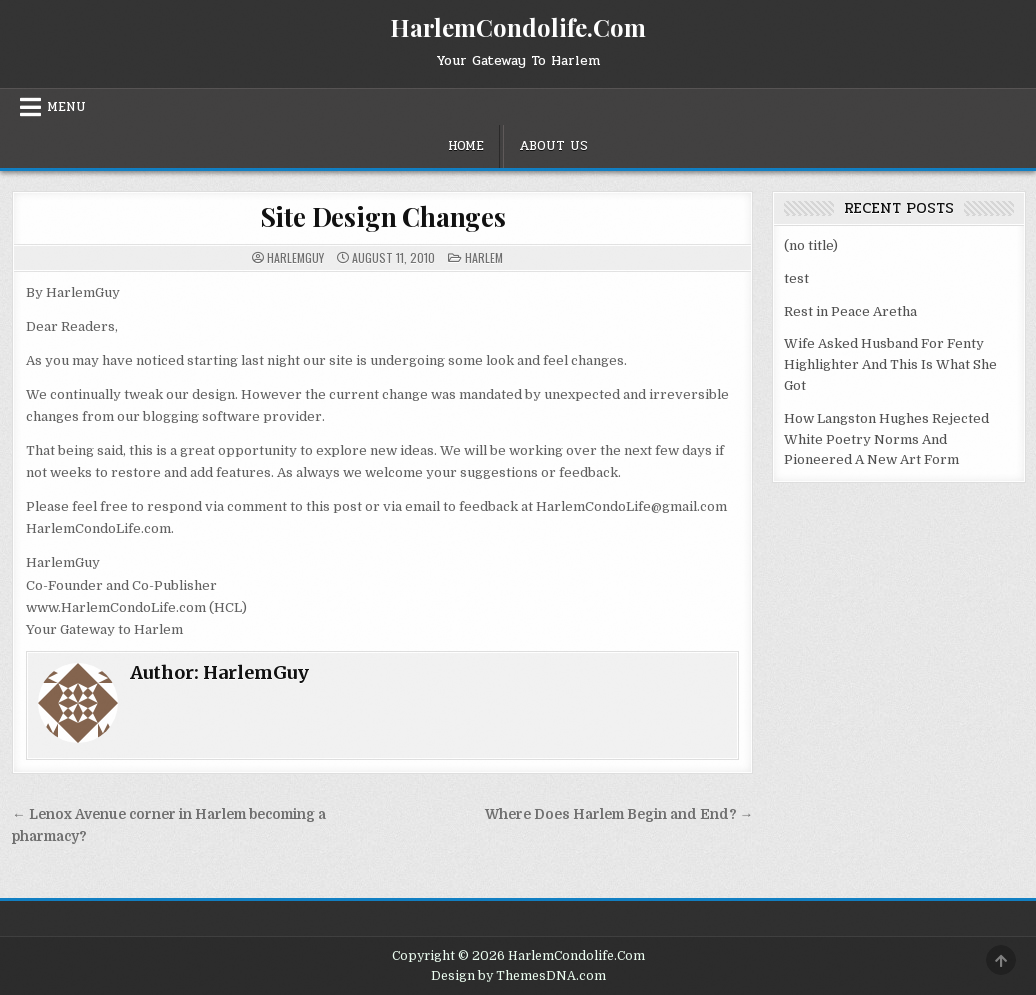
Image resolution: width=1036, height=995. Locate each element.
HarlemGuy (295, 258)
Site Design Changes (383, 216)
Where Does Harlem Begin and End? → (619, 814)
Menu (66, 107)
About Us (553, 146)
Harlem (484, 257)
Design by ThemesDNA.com (518, 976)
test (796, 278)
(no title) (811, 245)
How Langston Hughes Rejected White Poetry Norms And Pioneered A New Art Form (886, 439)
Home (466, 146)
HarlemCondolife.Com (518, 27)
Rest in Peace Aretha (850, 311)
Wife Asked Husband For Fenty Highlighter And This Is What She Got (890, 364)
